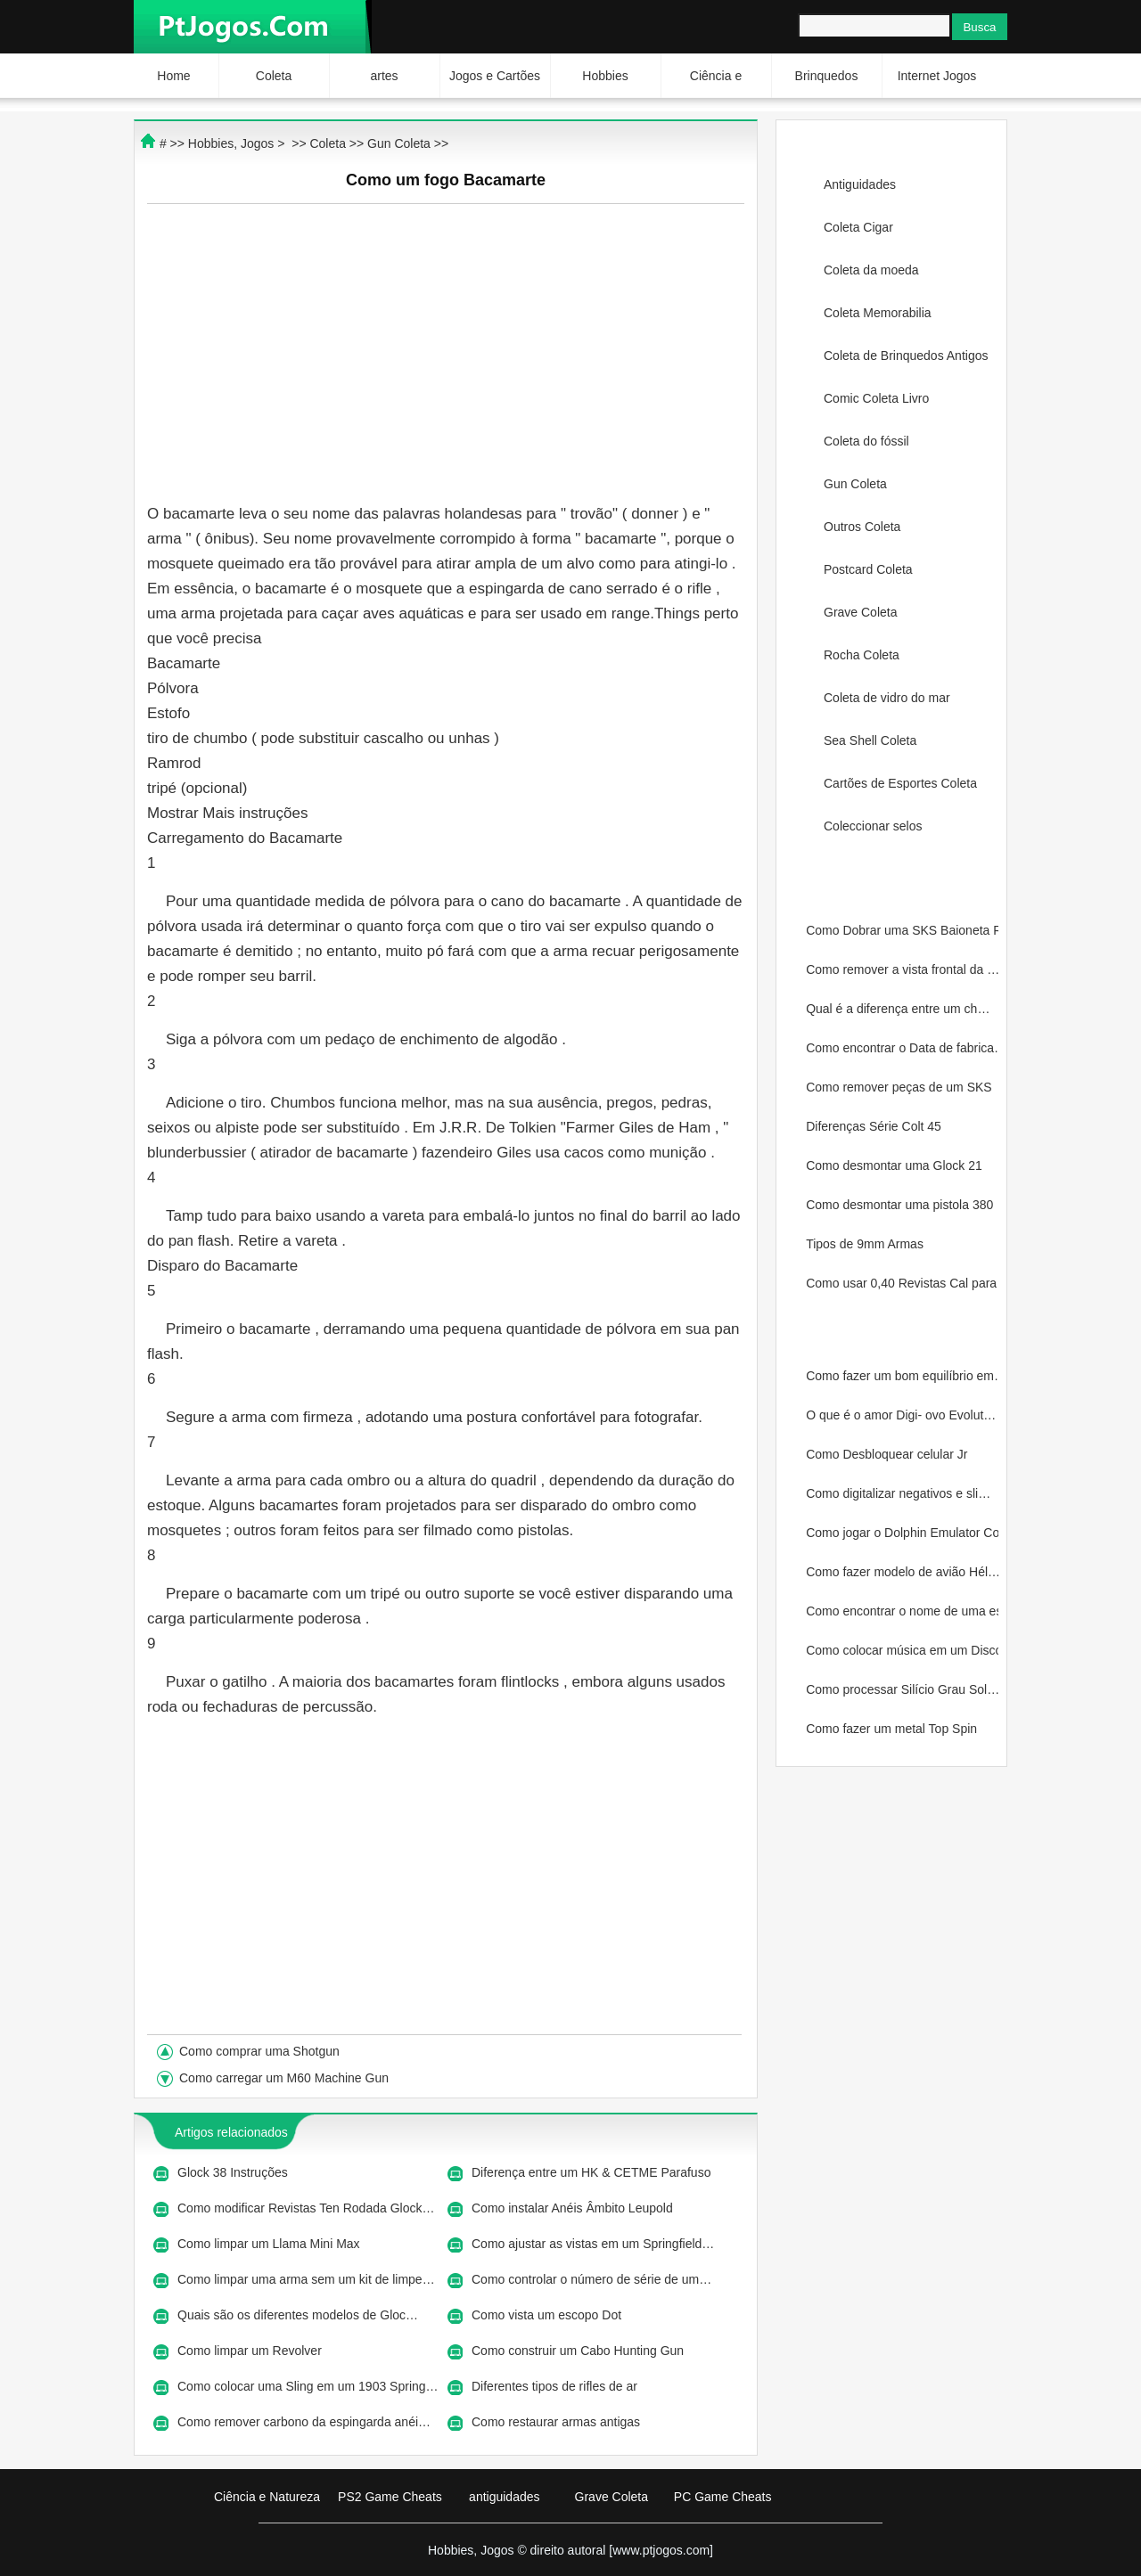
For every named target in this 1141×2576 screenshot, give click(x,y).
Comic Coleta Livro (876, 398)
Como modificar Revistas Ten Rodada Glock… (305, 2208)
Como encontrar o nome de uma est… (902, 1611)
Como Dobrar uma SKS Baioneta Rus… (902, 930)
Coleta (273, 76)
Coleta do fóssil (866, 441)
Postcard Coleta (868, 569)
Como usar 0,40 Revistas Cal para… (902, 1283)
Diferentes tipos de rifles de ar (556, 2386)
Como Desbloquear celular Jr (888, 1454)
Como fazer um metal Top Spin (893, 1728)
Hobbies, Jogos (231, 143)
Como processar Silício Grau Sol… (902, 1689)
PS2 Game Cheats (390, 2497)
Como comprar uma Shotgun (261, 2051)
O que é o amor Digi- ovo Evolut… (901, 1415)
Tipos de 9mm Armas (866, 1244)
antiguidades (504, 2497)
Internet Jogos (937, 76)
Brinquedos (826, 76)
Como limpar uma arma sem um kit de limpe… (306, 2279)
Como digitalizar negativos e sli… (898, 1493)
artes (384, 76)
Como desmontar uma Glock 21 (896, 1165)
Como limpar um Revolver (251, 2350)
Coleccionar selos (873, 826)
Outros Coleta (862, 526)
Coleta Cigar (858, 227)
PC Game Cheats (723, 2497)
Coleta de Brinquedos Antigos (906, 355)
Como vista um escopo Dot (548, 2315)
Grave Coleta (860, 612)
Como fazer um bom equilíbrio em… (902, 1376)
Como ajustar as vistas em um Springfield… (593, 2244)
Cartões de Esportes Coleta (900, 783)
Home (173, 76)
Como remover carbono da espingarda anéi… (304, 2422)
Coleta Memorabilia (878, 313)
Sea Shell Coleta (870, 740)
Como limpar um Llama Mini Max (270, 2244)
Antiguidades (860, 184)
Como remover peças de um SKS (900, 1087)
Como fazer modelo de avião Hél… (902, 1572)
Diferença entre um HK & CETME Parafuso (593, 2172)
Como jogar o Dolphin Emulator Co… (902, 1532)
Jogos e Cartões (494, 76)
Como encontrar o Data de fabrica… (902, 1048)
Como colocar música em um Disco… (902, 1650)
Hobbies (605, 76)
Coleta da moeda (871, 270)
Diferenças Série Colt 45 (875, 1126)
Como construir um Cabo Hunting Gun (579, 2350)
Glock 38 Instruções (234, 2172)
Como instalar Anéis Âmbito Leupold (574, 2208)
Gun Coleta (855, 484)
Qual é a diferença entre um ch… (897, 1009)
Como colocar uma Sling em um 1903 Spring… (308, 2386)
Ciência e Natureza (267, 2497)
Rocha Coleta (861, 655)
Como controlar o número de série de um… (591, 2279)
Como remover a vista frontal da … (902, 969)
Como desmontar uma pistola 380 (901, 1205)
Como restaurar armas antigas (558, 2422)
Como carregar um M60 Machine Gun (285, 2078)
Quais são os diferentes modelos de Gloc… (297, 2315)
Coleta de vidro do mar (887, 698)
